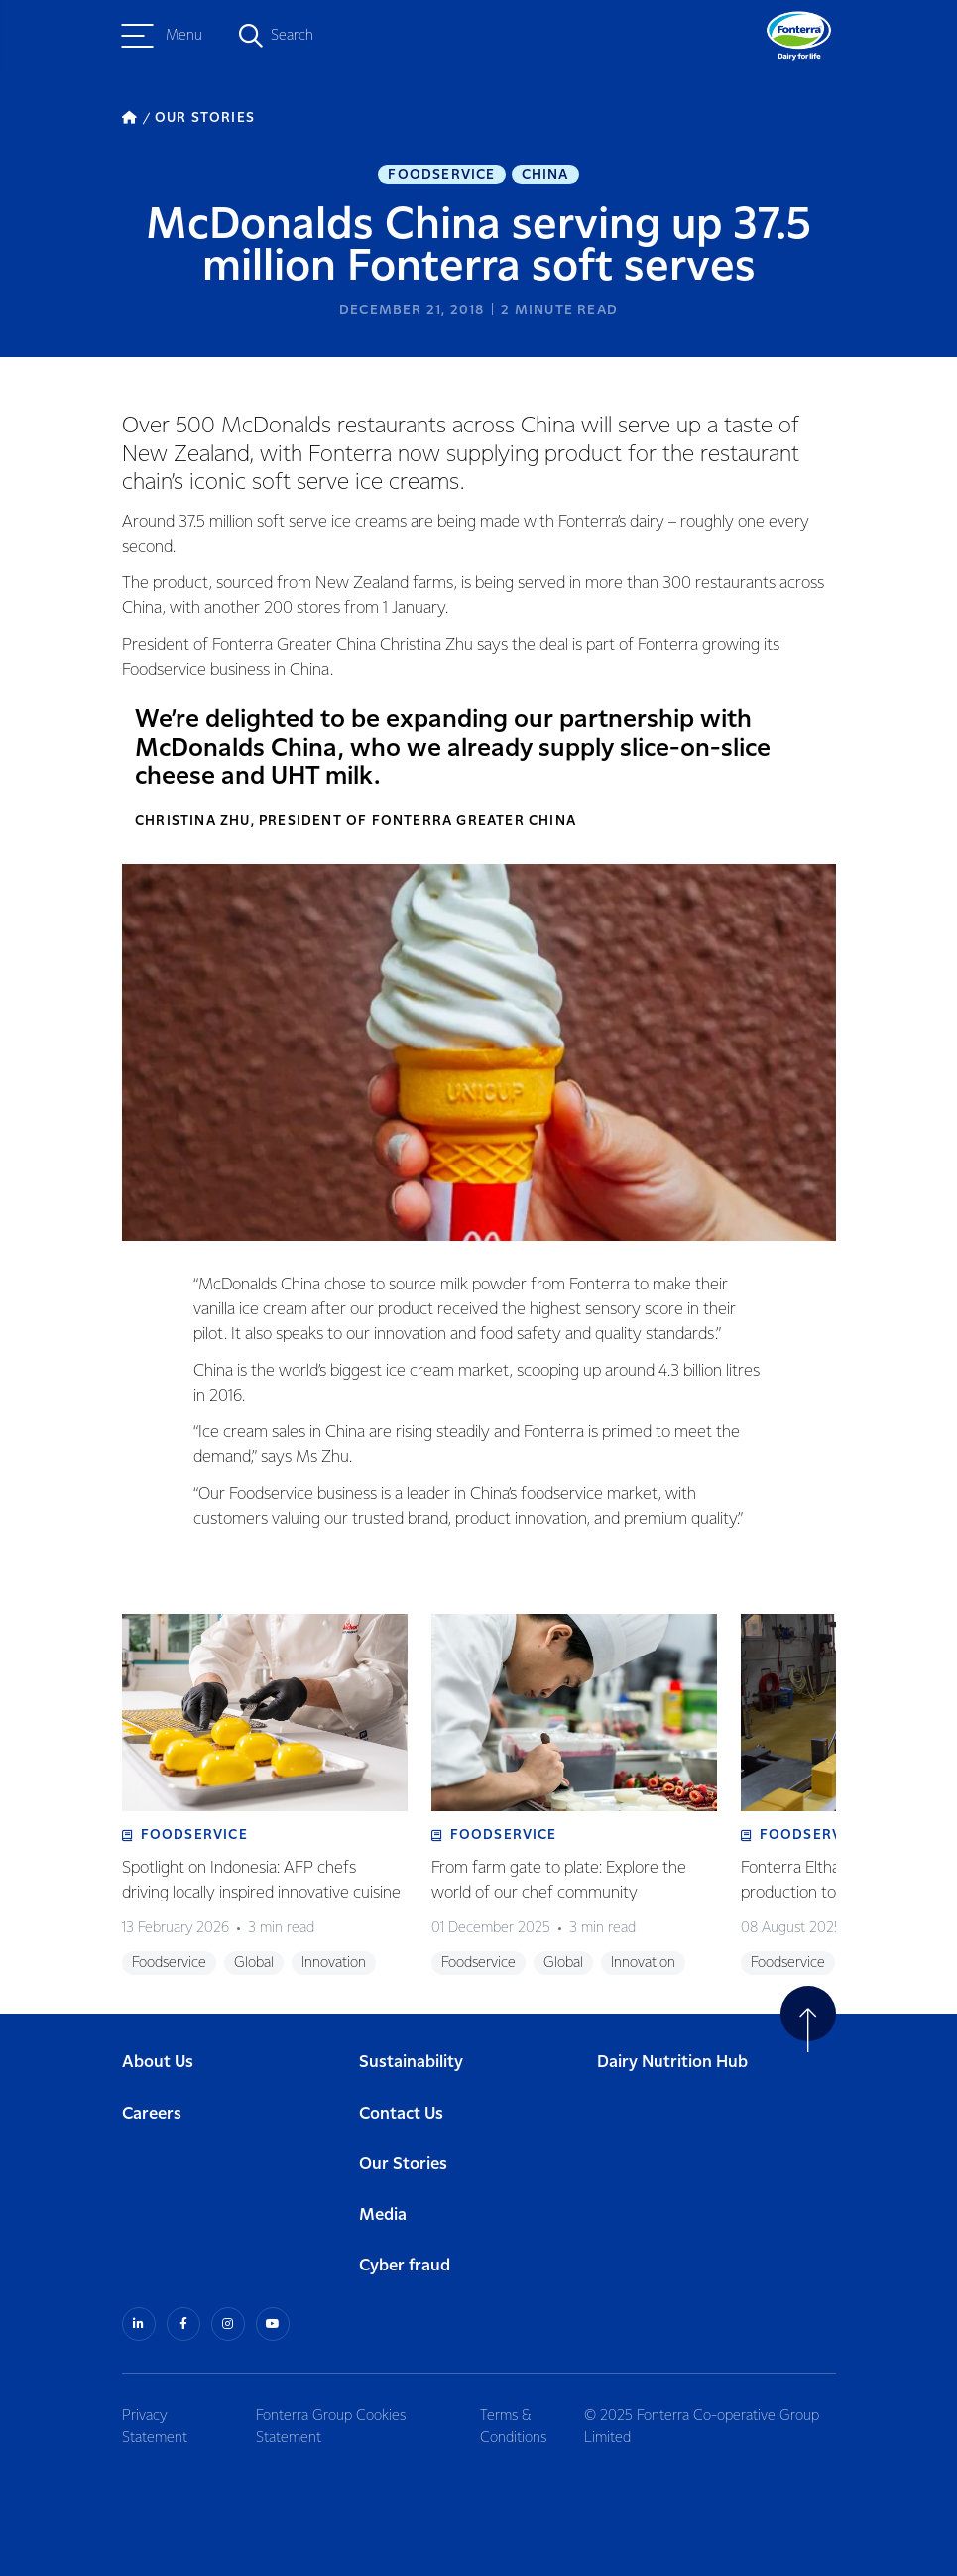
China (545, 175)
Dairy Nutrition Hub (672, 2062)
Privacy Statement (154, 2427)
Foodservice (441, 175)
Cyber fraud (404, 2266)
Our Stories (403, 2164)
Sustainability (411, 2062)
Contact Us (401, 2114)
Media (383, 2215)
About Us (157, 2062)
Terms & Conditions (513, 2427)
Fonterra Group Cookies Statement (331, 2427)
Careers (151, 2114)
